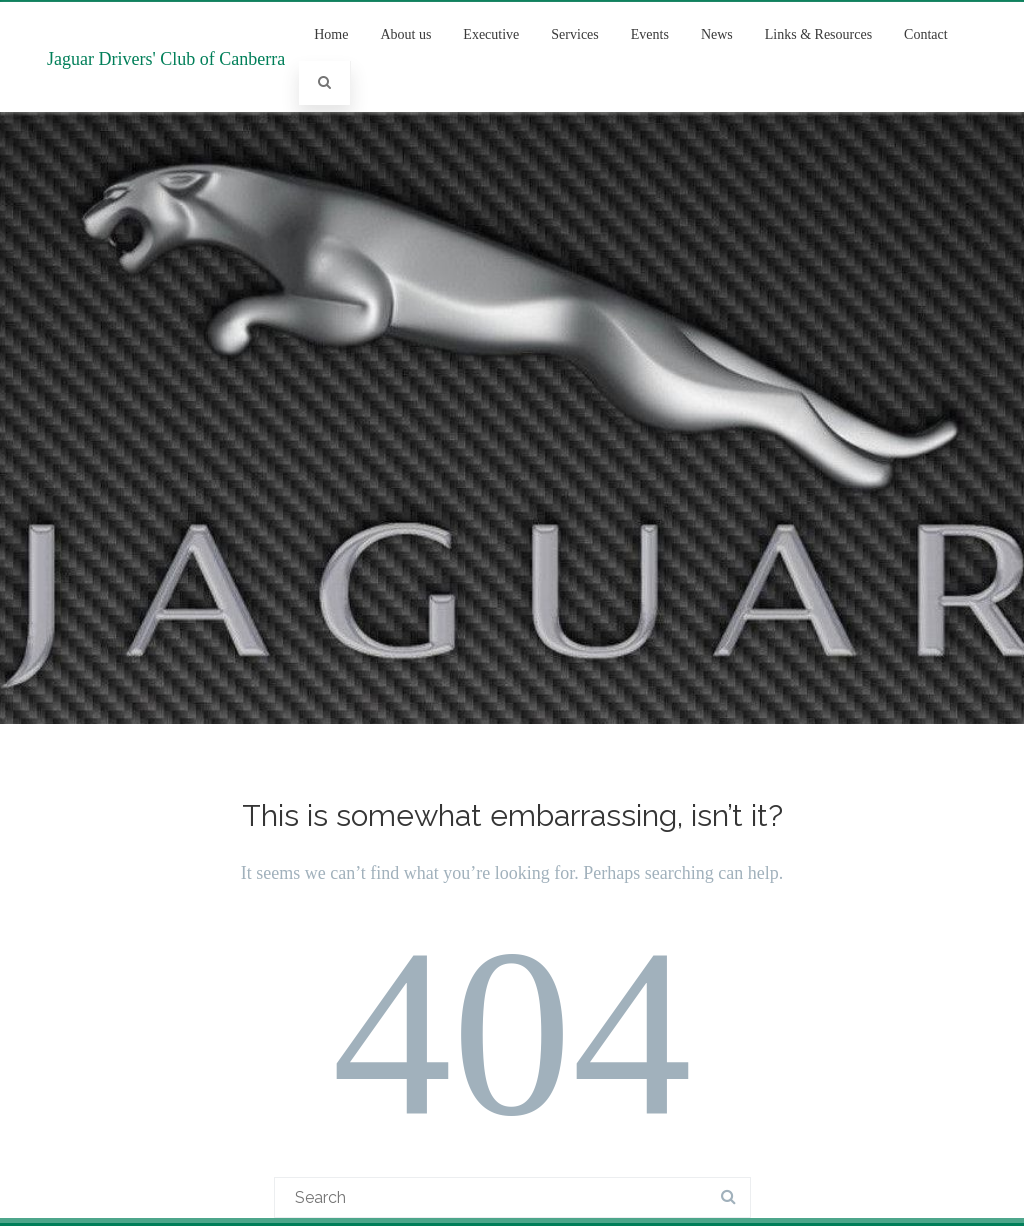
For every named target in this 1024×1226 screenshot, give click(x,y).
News (717, 34)
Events (650, 34)
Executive (491, 34)
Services (574, 34)
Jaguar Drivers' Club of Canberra (166, 59)
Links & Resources (818, 34)
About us (405, 34)
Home (331, 34)
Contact (926, 34)
